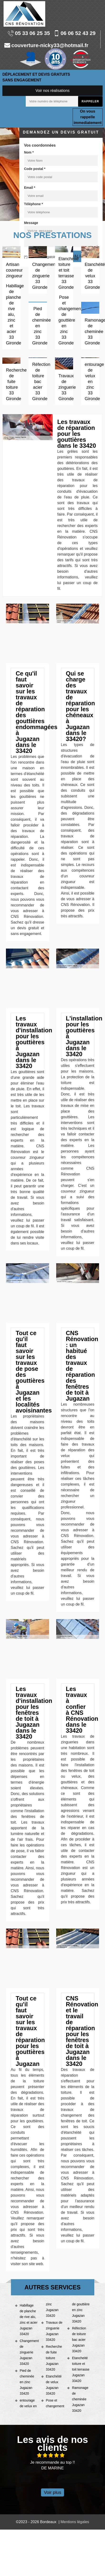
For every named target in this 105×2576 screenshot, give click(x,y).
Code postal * (34, 169)
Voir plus (52, 2492)
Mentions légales (74, 2522)
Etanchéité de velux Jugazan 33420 (54, 2384)
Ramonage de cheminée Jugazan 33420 (80, 2399)
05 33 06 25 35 (29, 33)
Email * (29, 187)
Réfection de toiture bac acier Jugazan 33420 (79, 2339)
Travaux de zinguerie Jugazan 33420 (54, 2331)
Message (31, 223)
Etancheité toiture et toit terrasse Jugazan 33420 (80, 2369)
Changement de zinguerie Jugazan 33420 (29, 2352)
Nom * (29, 152)
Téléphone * (33, 204)
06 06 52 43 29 (75, 33)
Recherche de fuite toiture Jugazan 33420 (54, 2358)
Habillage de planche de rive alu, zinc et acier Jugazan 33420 (29, 2319)
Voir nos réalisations (52, 91)
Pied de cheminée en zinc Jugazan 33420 (27, 2382)
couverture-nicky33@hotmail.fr (46, 45)
